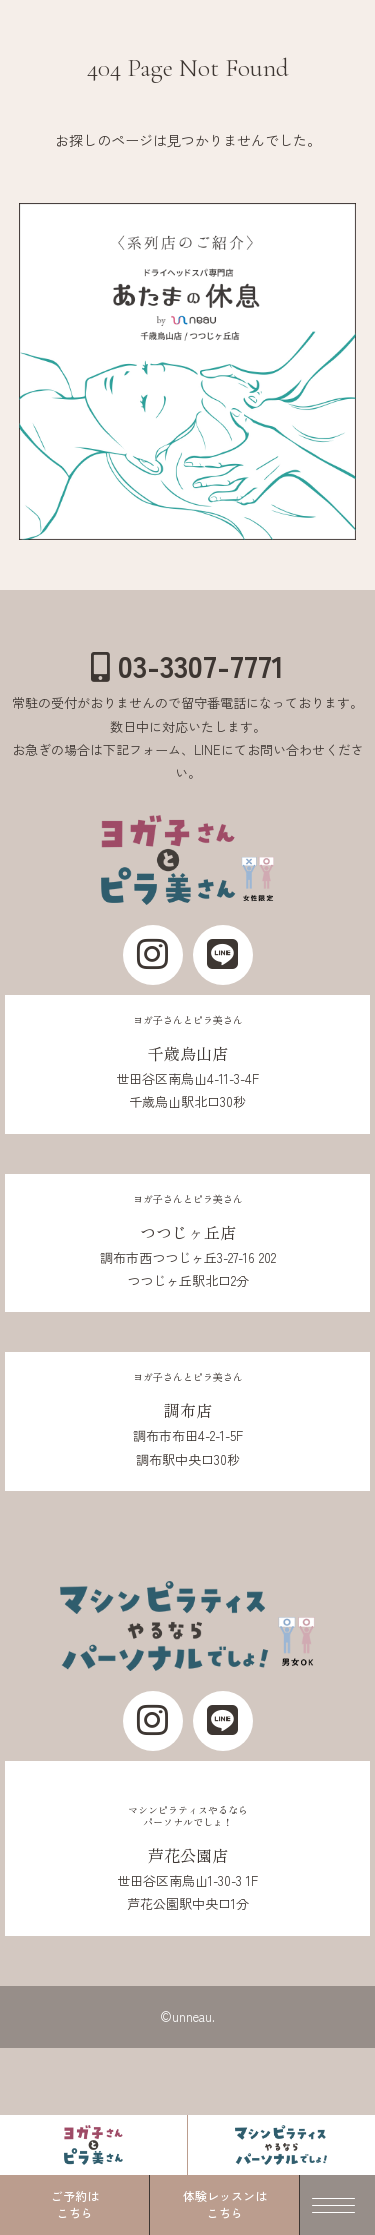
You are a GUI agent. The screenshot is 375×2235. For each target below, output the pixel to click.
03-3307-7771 (187, 665)
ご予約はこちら (75, 2204)
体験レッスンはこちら (225, 2204)
